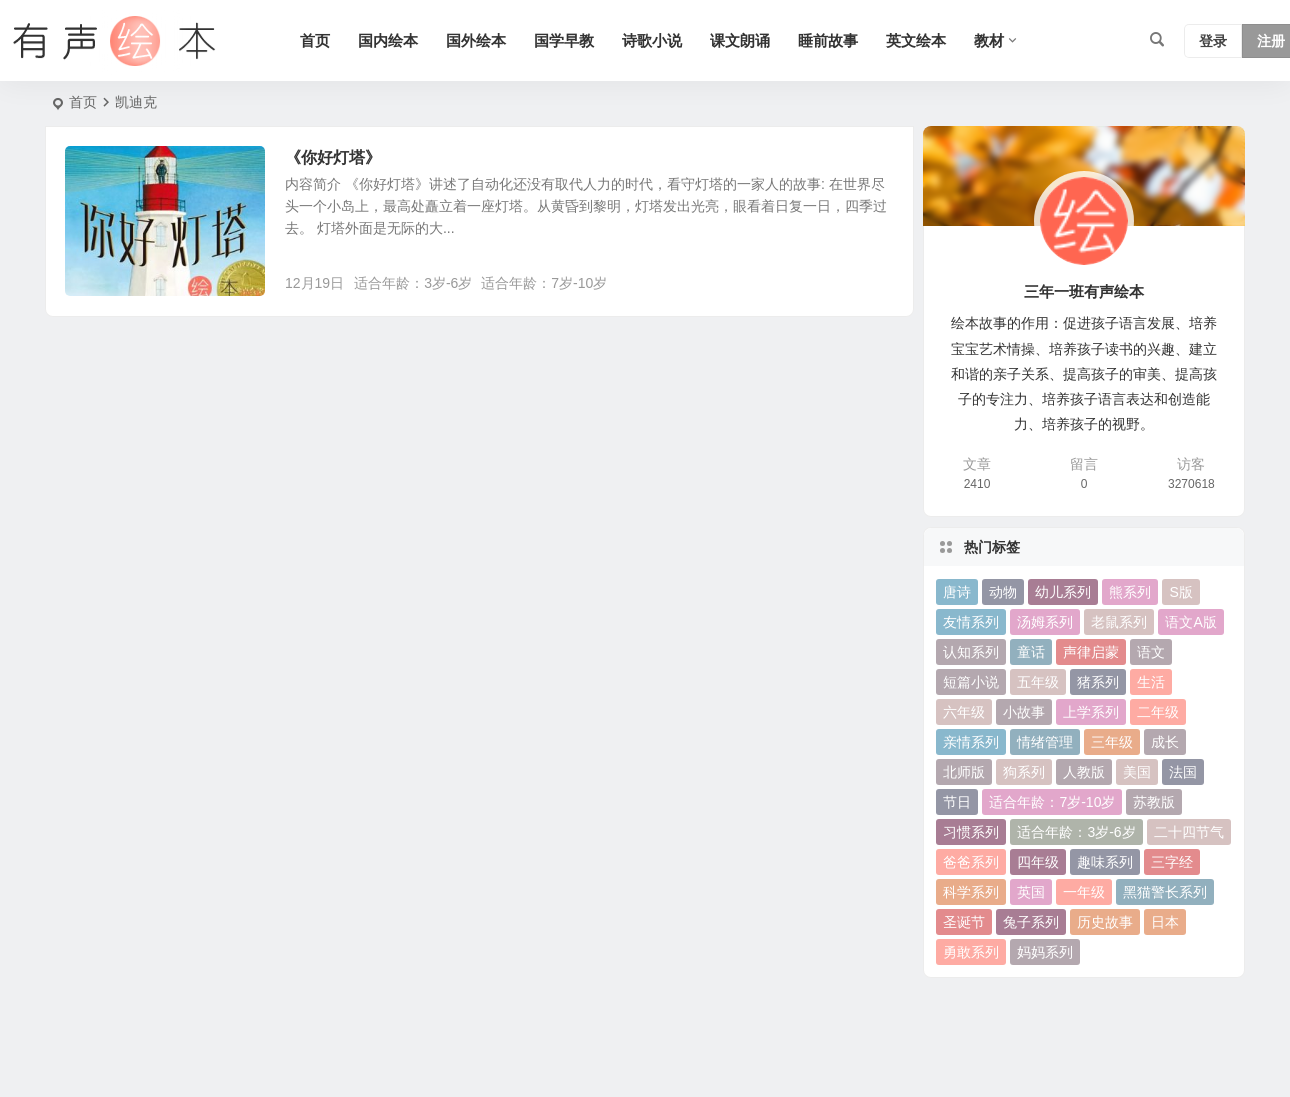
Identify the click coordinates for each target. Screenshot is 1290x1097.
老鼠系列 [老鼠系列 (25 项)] (1119, 622)
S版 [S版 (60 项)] (1180, 592)
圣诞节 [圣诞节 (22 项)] (964, 922)
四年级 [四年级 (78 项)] (1038, 862)
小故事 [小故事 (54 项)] (1024, 712)
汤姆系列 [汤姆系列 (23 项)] (1045, 622)
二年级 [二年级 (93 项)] (1158, 712)
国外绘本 (476, 40)
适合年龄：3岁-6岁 (413, 283)
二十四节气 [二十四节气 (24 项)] (1189, 832)
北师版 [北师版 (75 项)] (964, 772)
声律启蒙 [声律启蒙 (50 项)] (1091, 652)
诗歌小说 (652, 40)
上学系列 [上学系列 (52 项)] (1091, 712)
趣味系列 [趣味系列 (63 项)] (1105, 862)
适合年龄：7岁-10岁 (544, 283)
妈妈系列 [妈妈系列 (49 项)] (1045, 952)
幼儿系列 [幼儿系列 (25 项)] (1063, 592)
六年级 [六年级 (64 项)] (964, 712)
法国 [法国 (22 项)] (1183, 772)
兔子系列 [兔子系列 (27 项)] (1031, 922)
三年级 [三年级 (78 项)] (1112, 742)
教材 (989, 40)
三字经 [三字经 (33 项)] (1172, 862)
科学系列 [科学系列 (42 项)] (971, 892)
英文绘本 (916, 40)
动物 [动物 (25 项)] (1003, 592)
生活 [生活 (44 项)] (1151, 682)
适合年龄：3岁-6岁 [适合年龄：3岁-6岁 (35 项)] (1076, 832)
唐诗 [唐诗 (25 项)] (957, 592)
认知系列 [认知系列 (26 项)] (971, 652)
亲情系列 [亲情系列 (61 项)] (971, 742)
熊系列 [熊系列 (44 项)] (1130, 592)
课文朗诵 (740, 40)
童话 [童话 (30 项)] (1031, 652)
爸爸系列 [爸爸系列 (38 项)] (971, 862)
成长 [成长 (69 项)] (1165, 742)
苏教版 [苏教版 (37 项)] (1154, 802)
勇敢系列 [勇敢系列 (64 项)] (971, 952)
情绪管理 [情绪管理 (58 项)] (1045, 742)
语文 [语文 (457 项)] (1151, 652)
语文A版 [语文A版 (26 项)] (1190, 622)
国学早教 (564, 40)
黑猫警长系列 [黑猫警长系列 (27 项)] (1165, 892)
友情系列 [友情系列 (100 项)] (971, 622)
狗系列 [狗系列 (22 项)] (1024, 772)
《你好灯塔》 (333, 157)
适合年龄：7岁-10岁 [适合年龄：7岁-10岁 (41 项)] (1052, 802)
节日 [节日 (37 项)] (957, 802)
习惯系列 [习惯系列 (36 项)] (971, 832)
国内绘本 (388, 40)
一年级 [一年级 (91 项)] (1084, 892)
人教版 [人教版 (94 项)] (1084, 772)
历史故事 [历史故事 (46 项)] (1105, 922)
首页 (315, 40)
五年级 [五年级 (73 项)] (1038, 682)
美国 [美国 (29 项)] (1137, 772)
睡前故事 (828, 40)
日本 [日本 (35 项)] (1165, 922)
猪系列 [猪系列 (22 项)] (1098, 682)
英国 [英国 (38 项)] (1031, 892)
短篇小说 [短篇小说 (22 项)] (971, 682)
